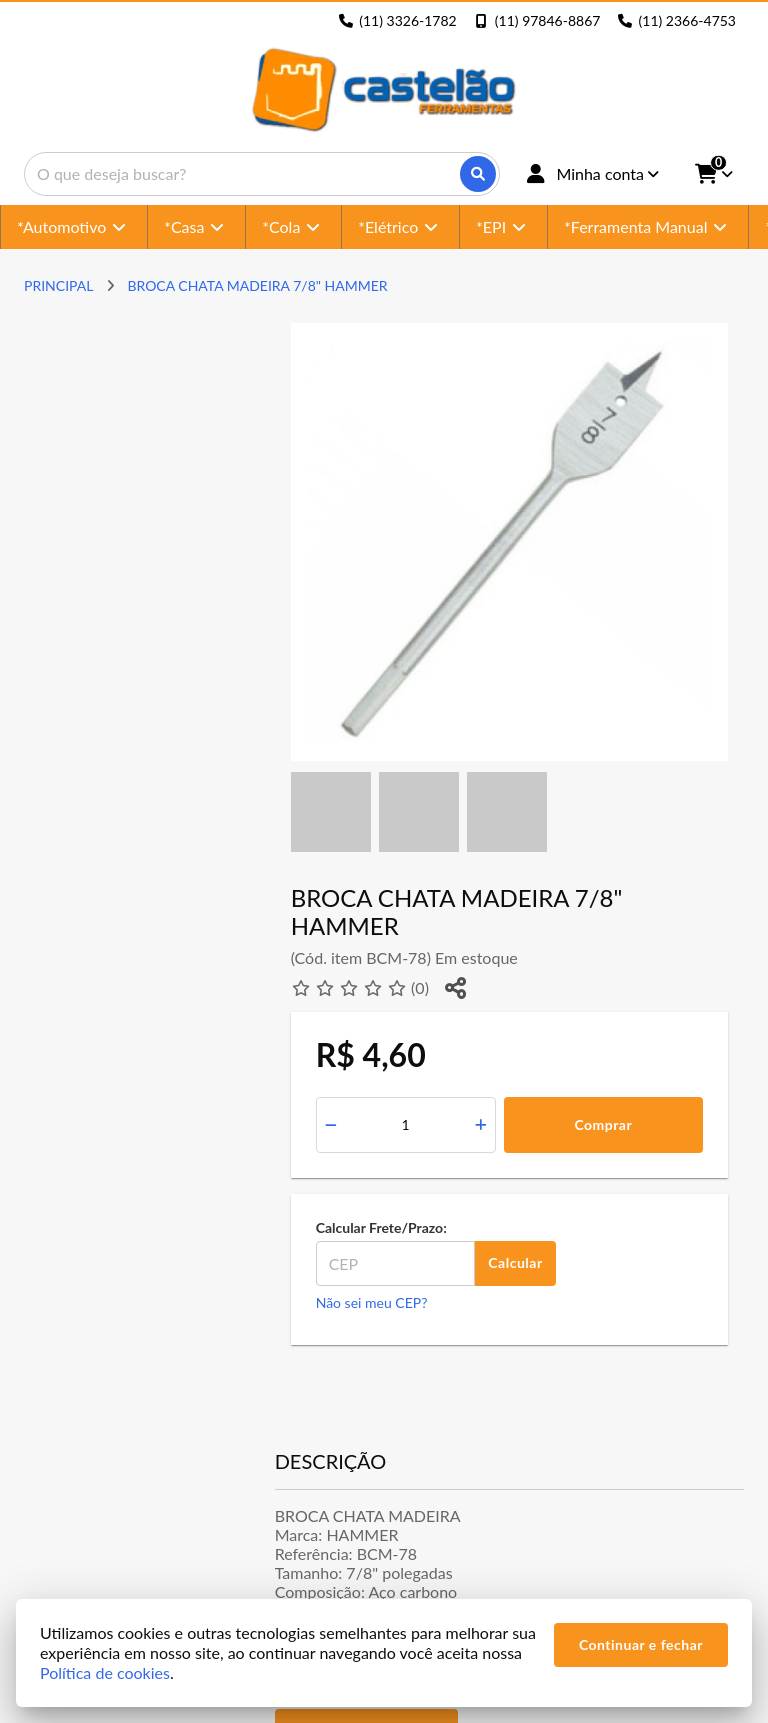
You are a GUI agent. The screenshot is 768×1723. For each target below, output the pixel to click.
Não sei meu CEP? (372, 1302)
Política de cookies (105, 1672)
